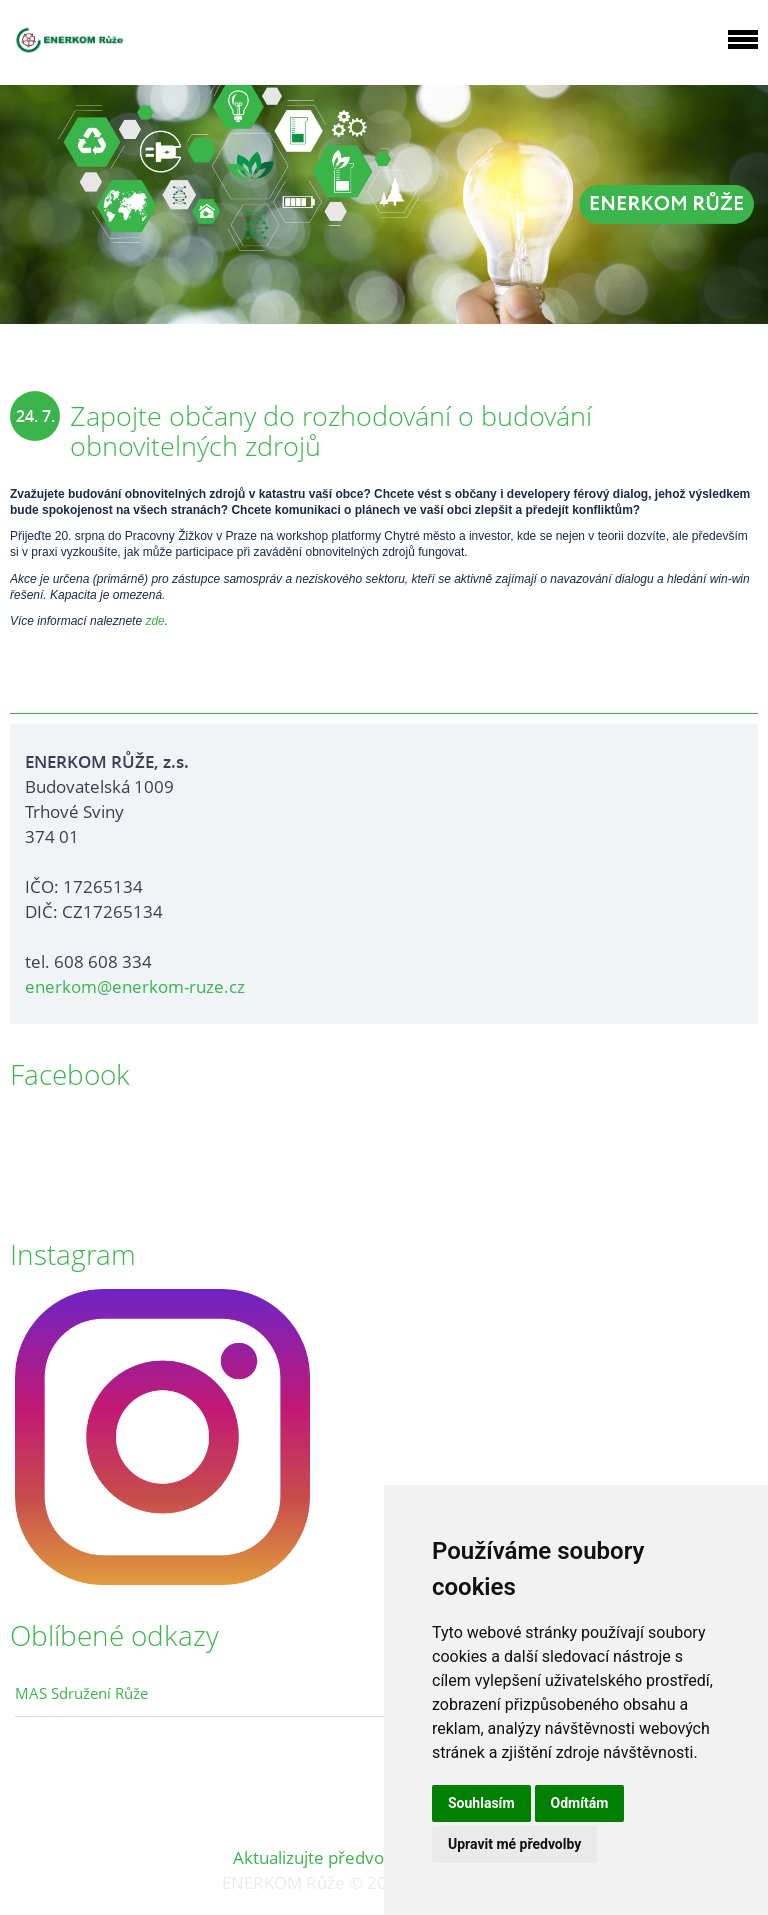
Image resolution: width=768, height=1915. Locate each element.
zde (154, 621)
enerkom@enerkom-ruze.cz (135, 986)
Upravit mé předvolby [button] (514, 1844)
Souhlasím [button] (481, 1803)
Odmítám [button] (580, 1803)
